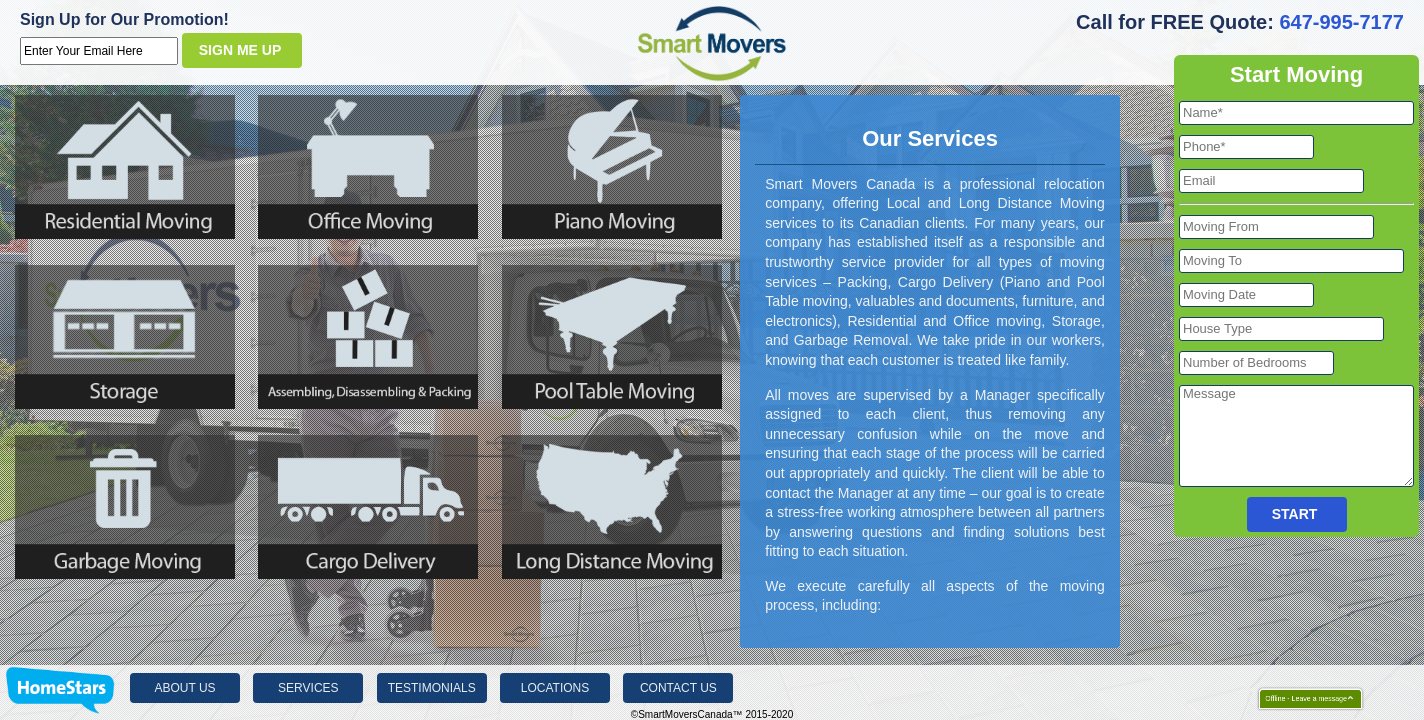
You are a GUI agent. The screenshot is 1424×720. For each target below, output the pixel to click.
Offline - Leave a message (1301, 699)
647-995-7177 (1341, 22)
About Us (184, 688)
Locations (555, 688)
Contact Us (678, 688)
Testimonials (432, 688)
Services (308, 688)
